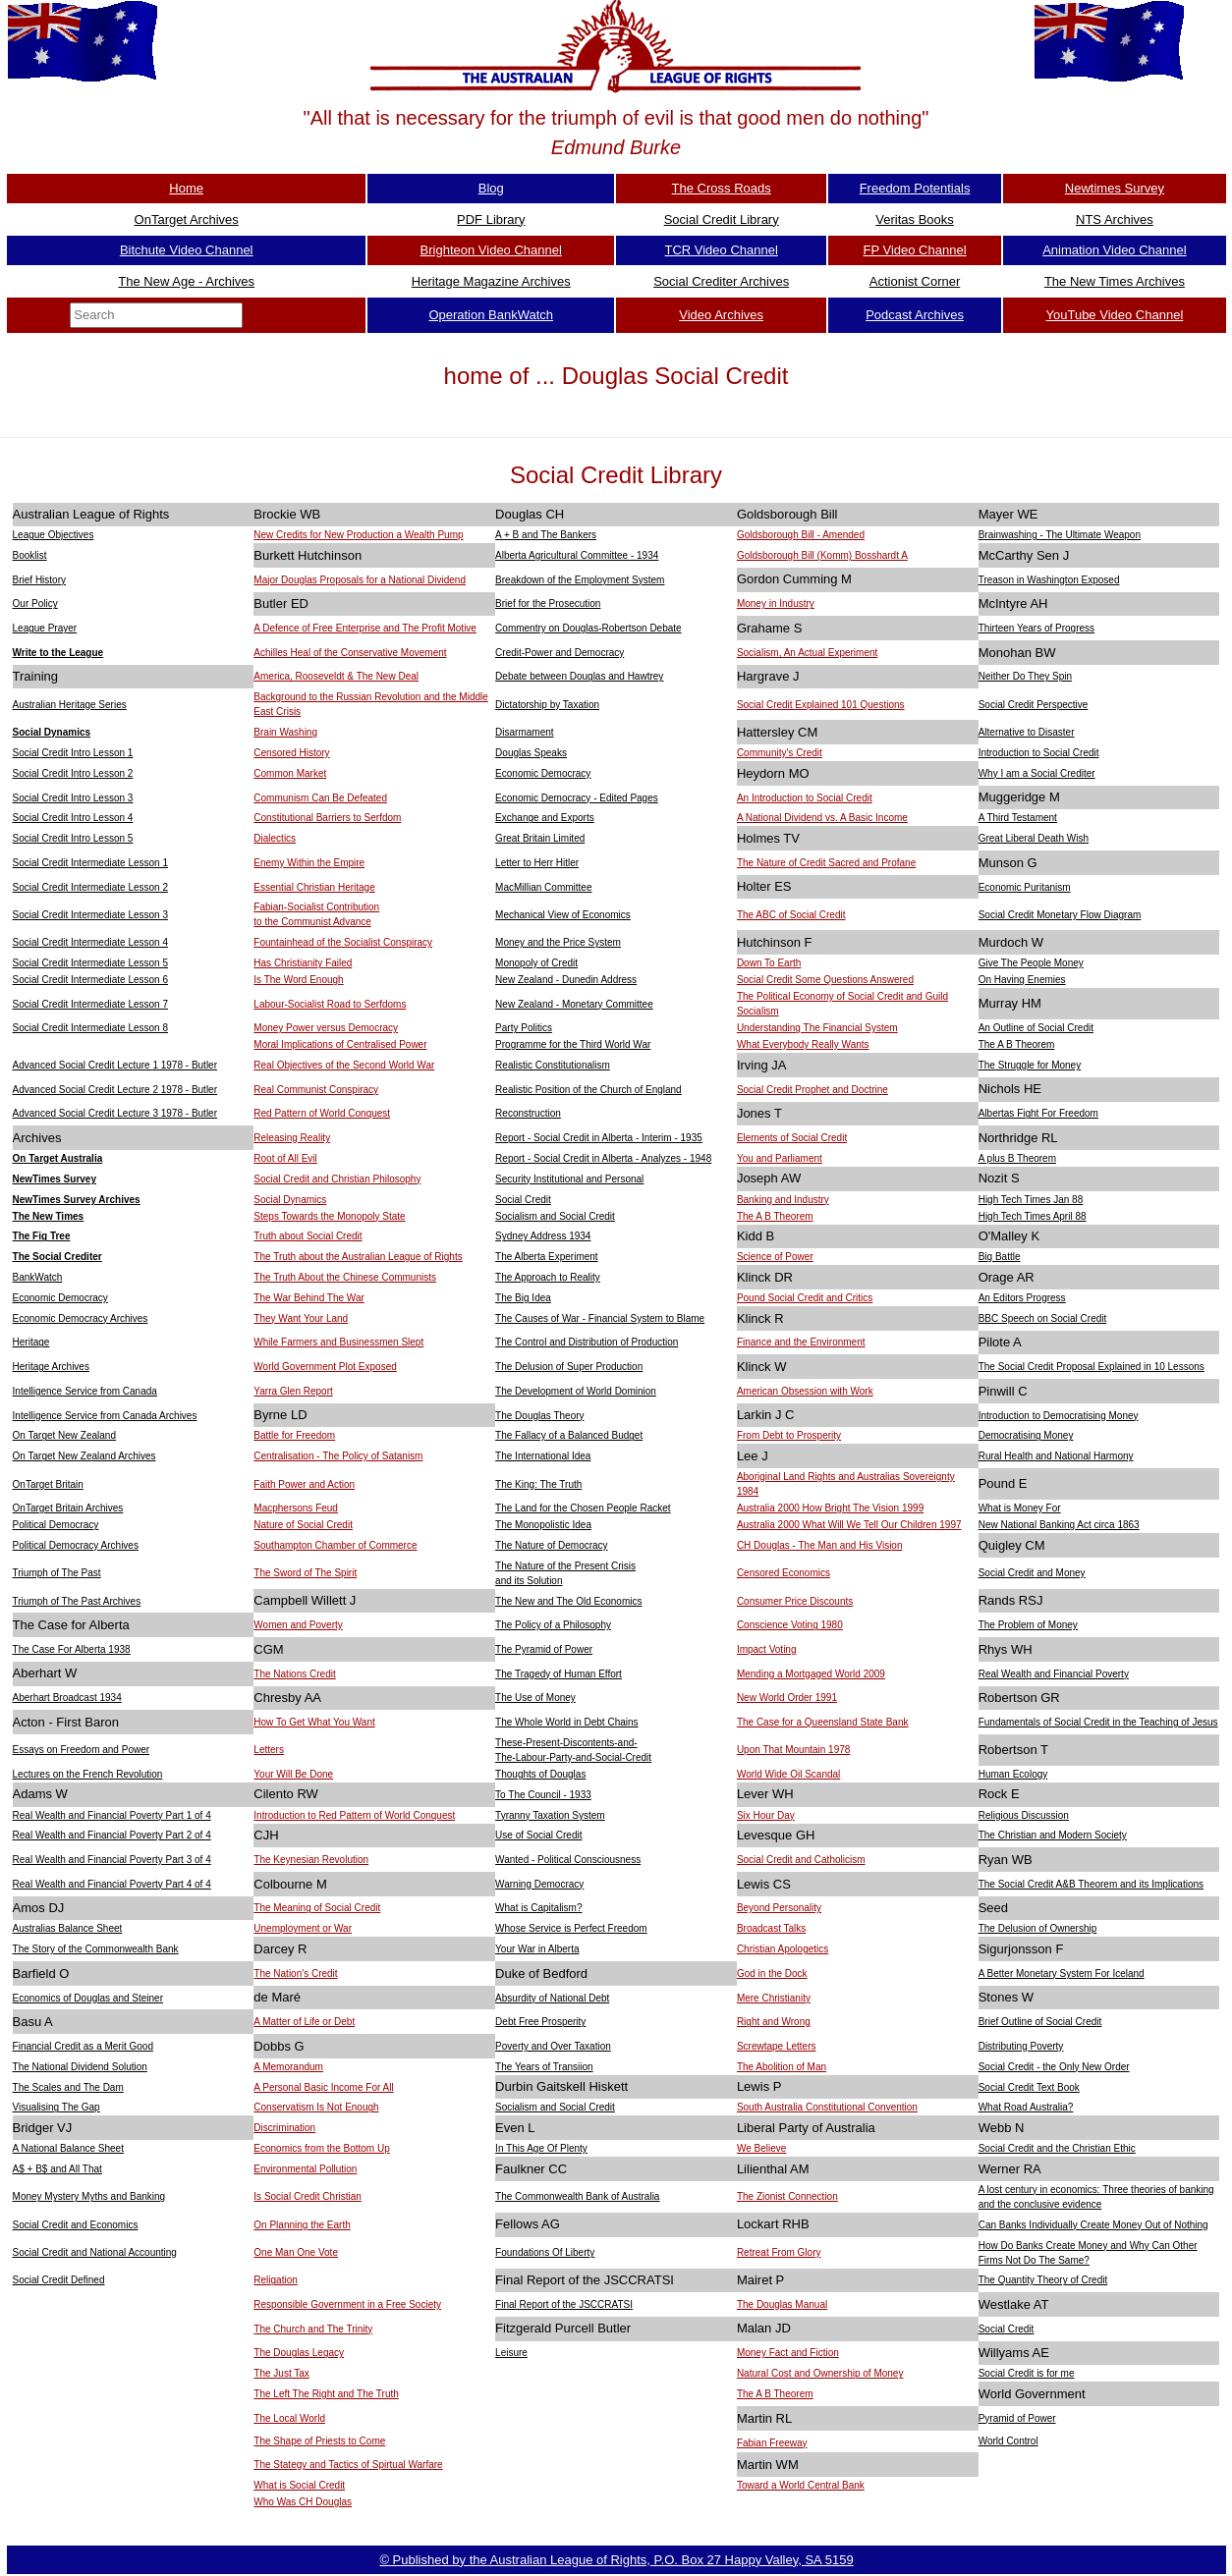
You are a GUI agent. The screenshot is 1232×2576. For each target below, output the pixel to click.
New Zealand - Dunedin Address (566, 979)
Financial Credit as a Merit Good (83, 2046)
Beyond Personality (779, 1907)
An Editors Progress (1022, 1297)
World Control (1008, 2441)
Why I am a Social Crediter (1037, 773)
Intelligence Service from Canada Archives (105, 1415)
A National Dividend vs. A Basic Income (822, 817)
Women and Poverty (297, 1624)
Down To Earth (769, 963)
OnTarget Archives (187, 219)
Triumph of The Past (57, 1572)
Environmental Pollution (305, 2169)
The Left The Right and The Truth (326, 2393)
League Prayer (45, 628)
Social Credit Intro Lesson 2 (73, 773)
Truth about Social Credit (307, 1236)
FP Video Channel (915, 250)
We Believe (761, 2148)
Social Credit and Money (1032, 1572)
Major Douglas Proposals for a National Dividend (359, 580)
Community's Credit (779, 752)
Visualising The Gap (56, 2107)
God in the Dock (772, 1973)
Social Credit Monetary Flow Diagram (1060, 914)
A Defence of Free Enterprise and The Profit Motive (364, 628)
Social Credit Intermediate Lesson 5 (90, 963)
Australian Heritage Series (70, 704)
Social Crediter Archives (721, 281)
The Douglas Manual (782, 2304)
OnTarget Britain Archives (68, 1508)
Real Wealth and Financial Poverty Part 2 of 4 (112, 1835)
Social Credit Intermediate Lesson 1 (90, 862)
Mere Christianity (774, 1998)
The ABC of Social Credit (791, 914)
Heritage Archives (51, 1366)
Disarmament (524, 732)
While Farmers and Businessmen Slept (338, 1342)
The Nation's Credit (295, 1973)
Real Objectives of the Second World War (343, 1065)
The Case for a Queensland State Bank (823, 1722)
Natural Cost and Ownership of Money (820, 2373)
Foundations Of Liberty (544, 2252)
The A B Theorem (1017, 1044)
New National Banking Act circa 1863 (1059, 1524)
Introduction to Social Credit (1039, 752)
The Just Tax (281, 2373)
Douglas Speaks (531, 752)
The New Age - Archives (186, 281)
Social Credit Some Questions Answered (825, 979)
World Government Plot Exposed (324, 1366)
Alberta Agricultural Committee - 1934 (576, 555)
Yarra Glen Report (292, 1391)
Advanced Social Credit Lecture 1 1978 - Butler (115, 1065)
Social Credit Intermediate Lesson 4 (90, 942)
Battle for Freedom (294, 1435)
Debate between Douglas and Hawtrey (579, 676)
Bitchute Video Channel (186, 250)
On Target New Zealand (64, 1435)
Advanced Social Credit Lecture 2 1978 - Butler (115, 1089)
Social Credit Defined (59, 2280)
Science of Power (775, 1256)
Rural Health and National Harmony (1056, 1456)
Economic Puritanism (1025, 887)
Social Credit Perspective (1034, 704)
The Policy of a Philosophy (553, 1624)
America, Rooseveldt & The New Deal (336, 676)
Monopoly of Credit (536, 963)
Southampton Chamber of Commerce (335, 1545)
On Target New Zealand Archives (84, 1456)
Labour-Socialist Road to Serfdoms (329, 1004)
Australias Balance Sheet (68, 1928)
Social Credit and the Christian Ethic (1057, 2148)
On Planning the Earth (301, 2225)
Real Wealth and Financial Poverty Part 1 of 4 (112, 1815)
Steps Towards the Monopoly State (329, 1216)
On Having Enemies (1022, 979)
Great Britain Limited (540, 838)
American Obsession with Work (805, 1391)
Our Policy (35, 603)
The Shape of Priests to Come (319, 2441)
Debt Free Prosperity (540, 2021)
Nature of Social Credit (303, 1524)
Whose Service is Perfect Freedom (571, 1928)
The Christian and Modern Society (1053, 1835)
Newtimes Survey (1114, 188)
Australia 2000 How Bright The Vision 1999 (830, 1508)
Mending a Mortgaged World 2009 (811, 1674)
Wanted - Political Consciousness (568, 1859)
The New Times (48, 1216)
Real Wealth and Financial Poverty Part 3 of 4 (112, 1859)
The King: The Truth (538, 1484)
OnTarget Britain (48, 1484)
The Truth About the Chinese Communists (344, 1277)
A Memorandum (288, 2066)
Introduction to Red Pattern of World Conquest (354, 1815)
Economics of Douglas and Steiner (88, 1998)
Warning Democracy (539, 1884)
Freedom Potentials (915, 188)
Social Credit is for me (1027, 2373)
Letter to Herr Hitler (537, 862)
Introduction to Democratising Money (1059, 1415)
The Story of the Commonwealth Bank (96, 1949)
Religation (275, 2280)
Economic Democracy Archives (80, 1318)
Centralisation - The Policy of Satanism (337, 1456)
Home (186, 188)
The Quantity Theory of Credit (1043, 2280)
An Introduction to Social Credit (804, 798)
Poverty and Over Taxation (553, 2046)
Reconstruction (528, 1113)
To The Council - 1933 (543, 1794)
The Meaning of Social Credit (316, 1907)
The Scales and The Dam (68, 2087)
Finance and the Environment (801, 1342)
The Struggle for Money (1030, 1065)
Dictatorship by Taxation (547, 704)
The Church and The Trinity (312, 2329)
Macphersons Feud (295, 1508)
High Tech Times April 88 (1033, 1216)
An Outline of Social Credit (1036, 1027)
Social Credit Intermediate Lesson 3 (90, 914)
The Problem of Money (1028, 1624)
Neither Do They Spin (1025, 676)
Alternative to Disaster (1027, 732)
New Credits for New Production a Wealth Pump (358, 534)
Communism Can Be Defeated (320, 798)
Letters (268, 1749)
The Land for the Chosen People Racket (582, 1508)
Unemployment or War (302, 1928)
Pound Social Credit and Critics (804, 1297)
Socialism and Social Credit (555, 1216)
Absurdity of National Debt (552, 1998)
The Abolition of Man (781, 2066)
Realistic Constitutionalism (552, 1065)
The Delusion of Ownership (1038, 1928)
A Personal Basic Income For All (323, 2087)
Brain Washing (285, 732)
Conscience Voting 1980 (790, 1624)
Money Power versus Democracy (325, 1027)
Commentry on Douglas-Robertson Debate (588, 628)
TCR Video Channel (720, 250)
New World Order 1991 (787, 1697)
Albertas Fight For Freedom (1038, 1113)
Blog (491, 188)
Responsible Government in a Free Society (347, 2304)
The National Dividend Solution (80, 2066)
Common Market (289, 773)
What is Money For (1020, 1508)
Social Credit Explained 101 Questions (821, 704)
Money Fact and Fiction (788, 2352)
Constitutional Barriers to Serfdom (327, 817)
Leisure (511, 2352)
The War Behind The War (308, 1297)
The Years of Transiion (544, 2066)
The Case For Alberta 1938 (72, 1649)
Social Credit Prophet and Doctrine (812, 1089)
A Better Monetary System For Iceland (1062, 1973)
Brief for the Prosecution (547, 603)
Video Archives (721, 314)
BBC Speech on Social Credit (1043, 1318)
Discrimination (284, 2127)
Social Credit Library (721, 219)
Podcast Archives (915, 314)
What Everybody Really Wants (803, 1044)
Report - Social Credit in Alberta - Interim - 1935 (598, 1137)
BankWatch (38, 1277)
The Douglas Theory (539, 1415)
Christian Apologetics (782, 1949)
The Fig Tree (42, 1236)
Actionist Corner (914, 281)
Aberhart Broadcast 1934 (67, 1697)
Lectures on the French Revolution (88, 1774)
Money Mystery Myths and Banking (89, 2196)
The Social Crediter (57, 1256)
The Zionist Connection (787, 2196)
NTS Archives (1114, 219)
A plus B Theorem (1017, 1158)
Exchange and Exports (544, 817)
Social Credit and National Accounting (95, 2252)
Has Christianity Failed (302, 963)
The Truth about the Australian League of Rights (357, 1256)
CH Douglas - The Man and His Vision (820, 1545)
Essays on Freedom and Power (81, 1749)
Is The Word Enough (298, 979)
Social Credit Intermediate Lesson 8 (90, 1027)
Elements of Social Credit (792, 1137)
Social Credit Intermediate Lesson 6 (90, 979)
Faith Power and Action (304, 1484)
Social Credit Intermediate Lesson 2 (90, 887)
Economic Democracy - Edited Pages (576, 798)
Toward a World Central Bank (801, 2485)
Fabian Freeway (772, 2443)
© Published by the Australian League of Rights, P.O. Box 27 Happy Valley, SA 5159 (616, 2559)
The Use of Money (535, 1697)
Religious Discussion (1024, 1815)
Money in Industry (775, 603)
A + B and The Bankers (545, 534)
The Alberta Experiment (546, 1256)
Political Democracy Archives (76, 1545)
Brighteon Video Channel (491, 250)
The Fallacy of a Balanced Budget (569, 1435)
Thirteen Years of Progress (1036, 628)
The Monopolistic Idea (543, 1524)
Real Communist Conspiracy (315, 1089)
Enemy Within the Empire (308, 862)
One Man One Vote (295, 2252)
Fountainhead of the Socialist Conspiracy (342, 942)
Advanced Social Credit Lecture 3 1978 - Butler (115, 1113)
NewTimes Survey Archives (76, 1199)
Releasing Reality (291, 1137)
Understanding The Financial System (817, 1027)
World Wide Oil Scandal (788, 1774)
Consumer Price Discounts (795, 1601)
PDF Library (491, 219)
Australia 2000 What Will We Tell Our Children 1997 (849, 1524)
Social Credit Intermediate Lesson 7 (90, 1004)
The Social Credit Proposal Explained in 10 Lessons (1091, 1366)
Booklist (30, 555)
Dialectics (274, 838)
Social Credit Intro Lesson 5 (73, 838)
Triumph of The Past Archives (77, 1601)
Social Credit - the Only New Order (1054, 2066)
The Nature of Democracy (551, 1545)
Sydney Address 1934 (542, 1236)
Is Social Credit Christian (307, 2196)
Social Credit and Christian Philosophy (336, 1179)
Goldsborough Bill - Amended (801, 534)
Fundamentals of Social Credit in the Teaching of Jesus (1098, 1722)
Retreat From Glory (779, 2252)
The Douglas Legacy (298, 2352)
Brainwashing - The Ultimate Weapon (1060, 534)
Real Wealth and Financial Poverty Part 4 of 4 (112, 1884)
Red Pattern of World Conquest (321, 1113)
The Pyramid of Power (543, 1649)
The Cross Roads (721, 188)
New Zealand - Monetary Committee (574, 1004)
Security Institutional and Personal (569, 1179)
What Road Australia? (1026, 2107)
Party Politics (523, 1027)
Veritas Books (914, 219)
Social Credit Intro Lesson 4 (73, 817)
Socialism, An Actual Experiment (807, 652)
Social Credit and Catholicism (801, 1859)
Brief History (39, 580)
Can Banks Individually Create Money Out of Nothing (1093, 2225)
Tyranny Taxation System (550, 1815)
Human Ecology (1013, 1774)
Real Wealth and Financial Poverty (1054, 1674)
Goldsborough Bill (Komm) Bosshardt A (822, 555)
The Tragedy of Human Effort (558, 1674)
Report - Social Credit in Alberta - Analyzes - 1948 (603, 1158)
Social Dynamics (51, 732)
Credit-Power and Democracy (559, 652)
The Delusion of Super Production (569, 1366)
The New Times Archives (1114, 281)
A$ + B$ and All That (57, 2169)
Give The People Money (1031, 963)
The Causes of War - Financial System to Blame (599, 1318)
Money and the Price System (558, 942)
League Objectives (53, 534)
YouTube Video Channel (1115, 314)
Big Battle (1000, 1256)
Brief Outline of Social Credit (1040, 2021)
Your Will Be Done (293, 1774)
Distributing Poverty (1021, 2046)
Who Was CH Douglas (302, 2501)
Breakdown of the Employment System (579, 580)
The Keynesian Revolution (310, 1859)
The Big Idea (523, 1297)
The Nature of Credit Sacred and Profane (826, 862)
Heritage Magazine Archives (491, 281)
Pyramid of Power (1017, 2418)
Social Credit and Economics (76, 2225)
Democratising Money (1026, 1435)
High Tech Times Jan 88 (1031, 1199)
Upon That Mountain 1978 (793, 1749)
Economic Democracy (542, 773)
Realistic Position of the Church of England (588, 1089)
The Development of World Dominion (575, 1391)
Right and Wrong (774, 2021)
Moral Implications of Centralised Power (339, 1044)
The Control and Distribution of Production (586, 1342)
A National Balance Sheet (68, 2148)
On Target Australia (58, 1158)
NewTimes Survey (54, 1179)
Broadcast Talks (771, 1928)
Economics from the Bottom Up (321, 2148)
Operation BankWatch (490, 314)
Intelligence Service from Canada (85, 1391)
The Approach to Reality (547, 1277)
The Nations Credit (294, 1674)
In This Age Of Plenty (541, 2148)
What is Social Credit (299, 2485)
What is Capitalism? (538, 1907)
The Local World (289, 2418)
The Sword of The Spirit (305, 1572)
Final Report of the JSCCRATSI (564, 2304)
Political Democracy (56, 1524)
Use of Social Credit (538, 1835)
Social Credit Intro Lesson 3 (73, 798)
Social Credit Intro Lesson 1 (73, 752)
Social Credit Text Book (1029, 2087)
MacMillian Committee (543, 887)
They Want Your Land (300, 1318)
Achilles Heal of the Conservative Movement (349, 652)
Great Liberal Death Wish (1034, 838)
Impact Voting (767, 1649)
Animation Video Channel (1114, 250)
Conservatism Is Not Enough (315, 2107)
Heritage (31, 1342)
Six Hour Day (766, 1815)
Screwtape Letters (776, 2046)
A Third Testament (1018, 817)
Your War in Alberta (537, 1949)
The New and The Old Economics (568, 1601)
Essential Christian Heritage (313, 887)
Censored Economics (783, 1572)
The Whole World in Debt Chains (566, 1722)
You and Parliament (779, 1158)
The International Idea (542, 1456)
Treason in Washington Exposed (1049, 580)
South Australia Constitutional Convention (827, 2107)
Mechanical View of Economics (563, 914)
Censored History (291, 752)
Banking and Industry (783, 1199)
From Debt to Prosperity (789, 1435)
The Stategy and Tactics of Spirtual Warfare (347, 2464)
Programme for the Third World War (572, 1044)
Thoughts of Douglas (540, 1774)
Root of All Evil (284, 1158)
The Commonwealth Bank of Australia (577, 2196)
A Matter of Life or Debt (304, 2021)
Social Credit (523, 1199)
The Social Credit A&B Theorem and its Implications (1091, 1884)
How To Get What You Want (313, 1722)
